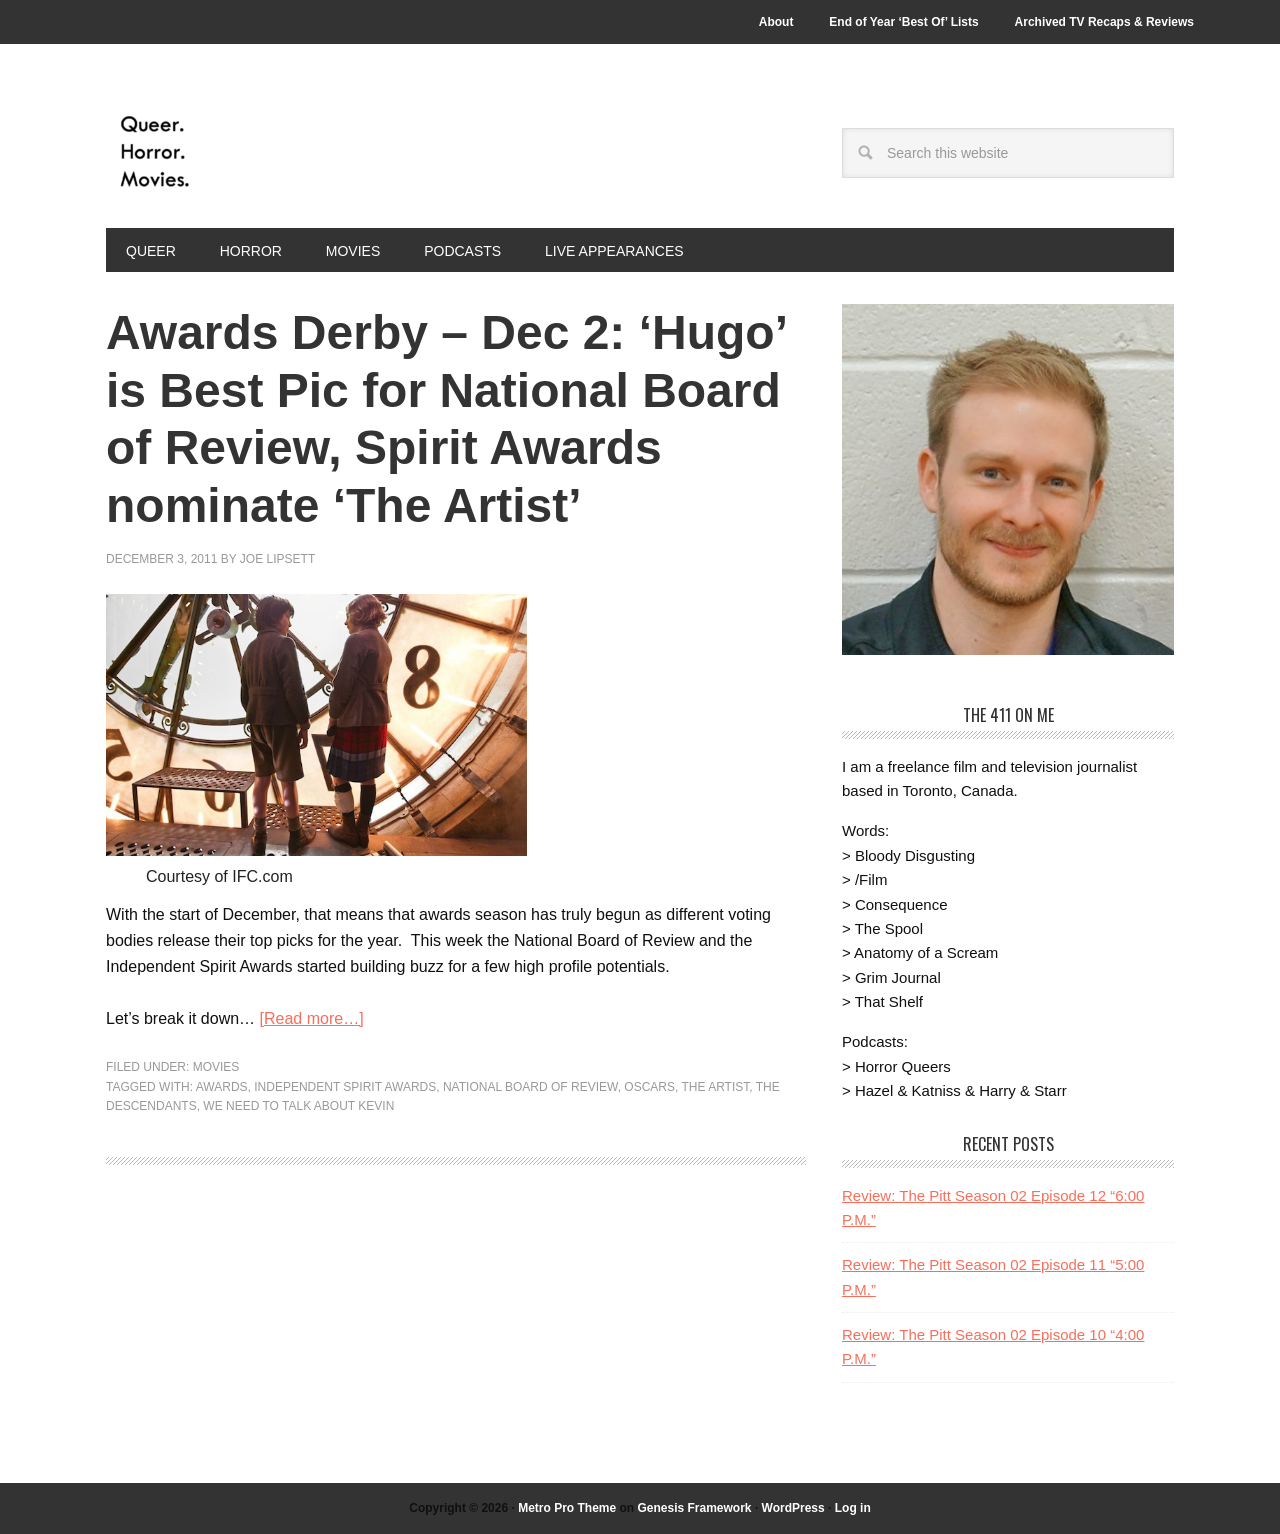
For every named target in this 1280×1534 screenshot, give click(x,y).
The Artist (715, 1087)
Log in (853, 1508)
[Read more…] (312, 1018)
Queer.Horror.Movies (241, 152)
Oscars (649, 1087)
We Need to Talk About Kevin (298, 1106)
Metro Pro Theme (567, 1508)
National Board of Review (530, 1087)
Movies (216, 1067)
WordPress (793, 1508)
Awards (222, 1087)
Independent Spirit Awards (345, 1087)
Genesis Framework (694, 1508)
